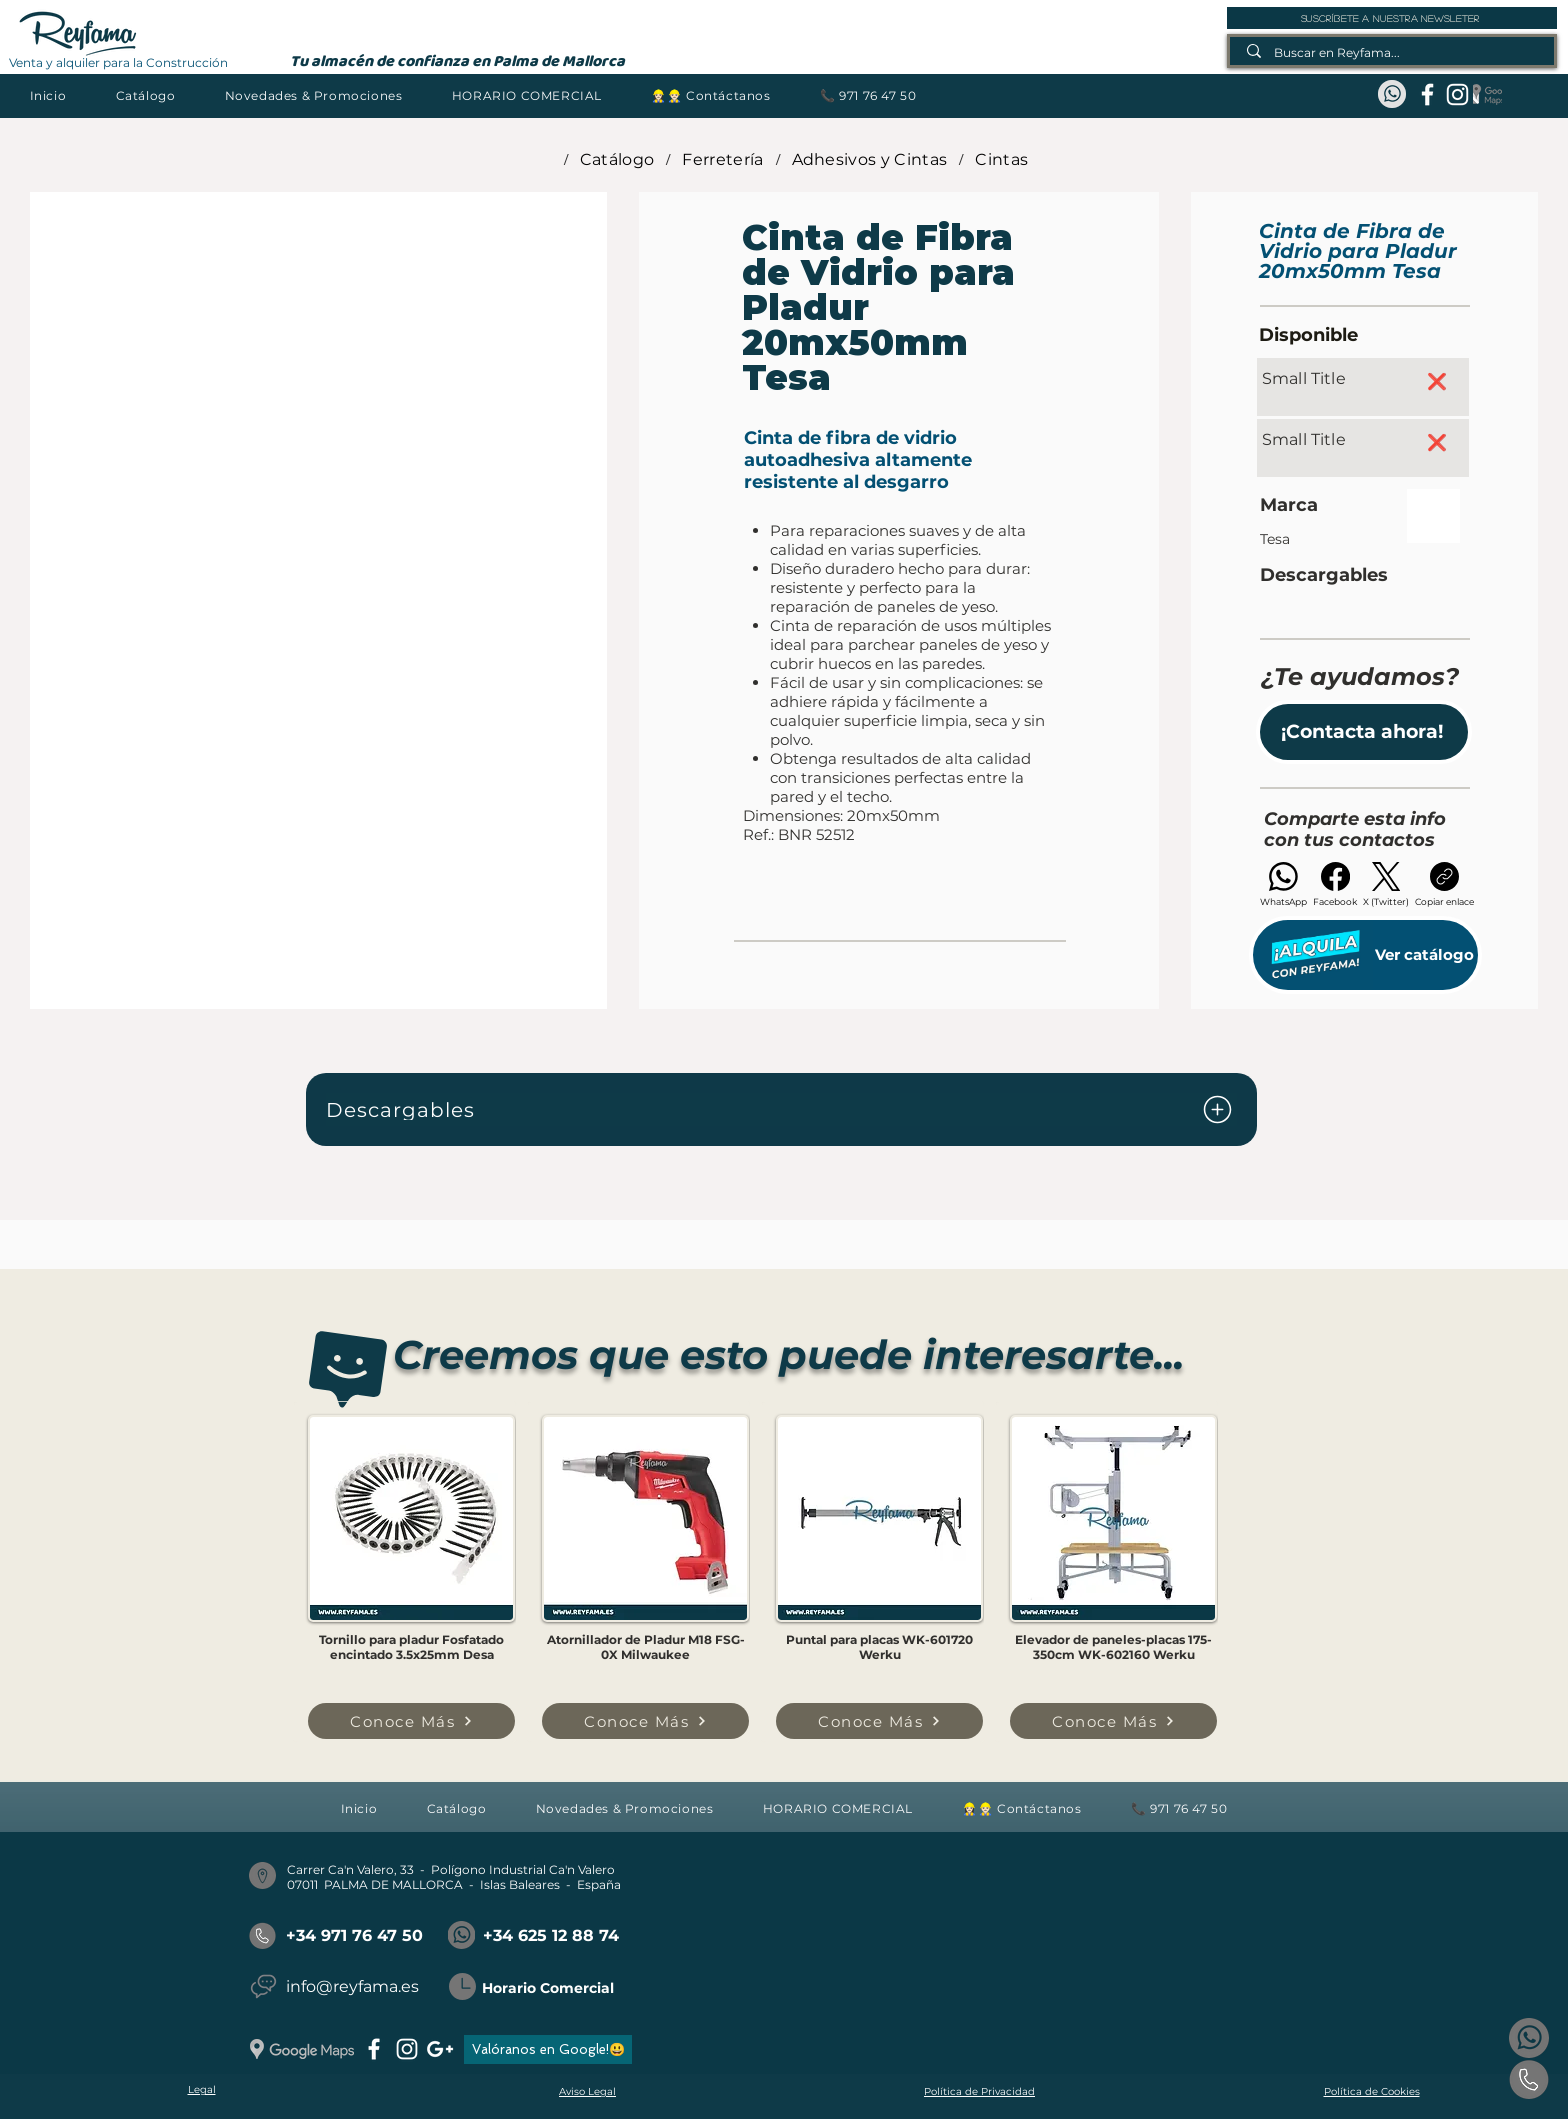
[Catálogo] (617, 159)
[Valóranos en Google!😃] (548, 2049)
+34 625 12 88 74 (551, 1935)
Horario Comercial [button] (548, 1988)
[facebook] (1427, 94)
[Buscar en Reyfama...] (1393, 52)
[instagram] (1457, 94)
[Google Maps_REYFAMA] (1487, 94)
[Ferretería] (722, 159)
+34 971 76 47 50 (354, 1935)
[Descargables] (781, 1109)
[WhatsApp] (1283, 884)
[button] (145, 95)
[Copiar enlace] (1444, 884)
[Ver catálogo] (1365, 955)
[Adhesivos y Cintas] (870, 159)
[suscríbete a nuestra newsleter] (1392, 18)
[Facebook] (1335, 884)
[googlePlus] (440, 2049)
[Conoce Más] (411, 1721)
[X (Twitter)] (1386, 884)
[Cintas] (1001, 159)
